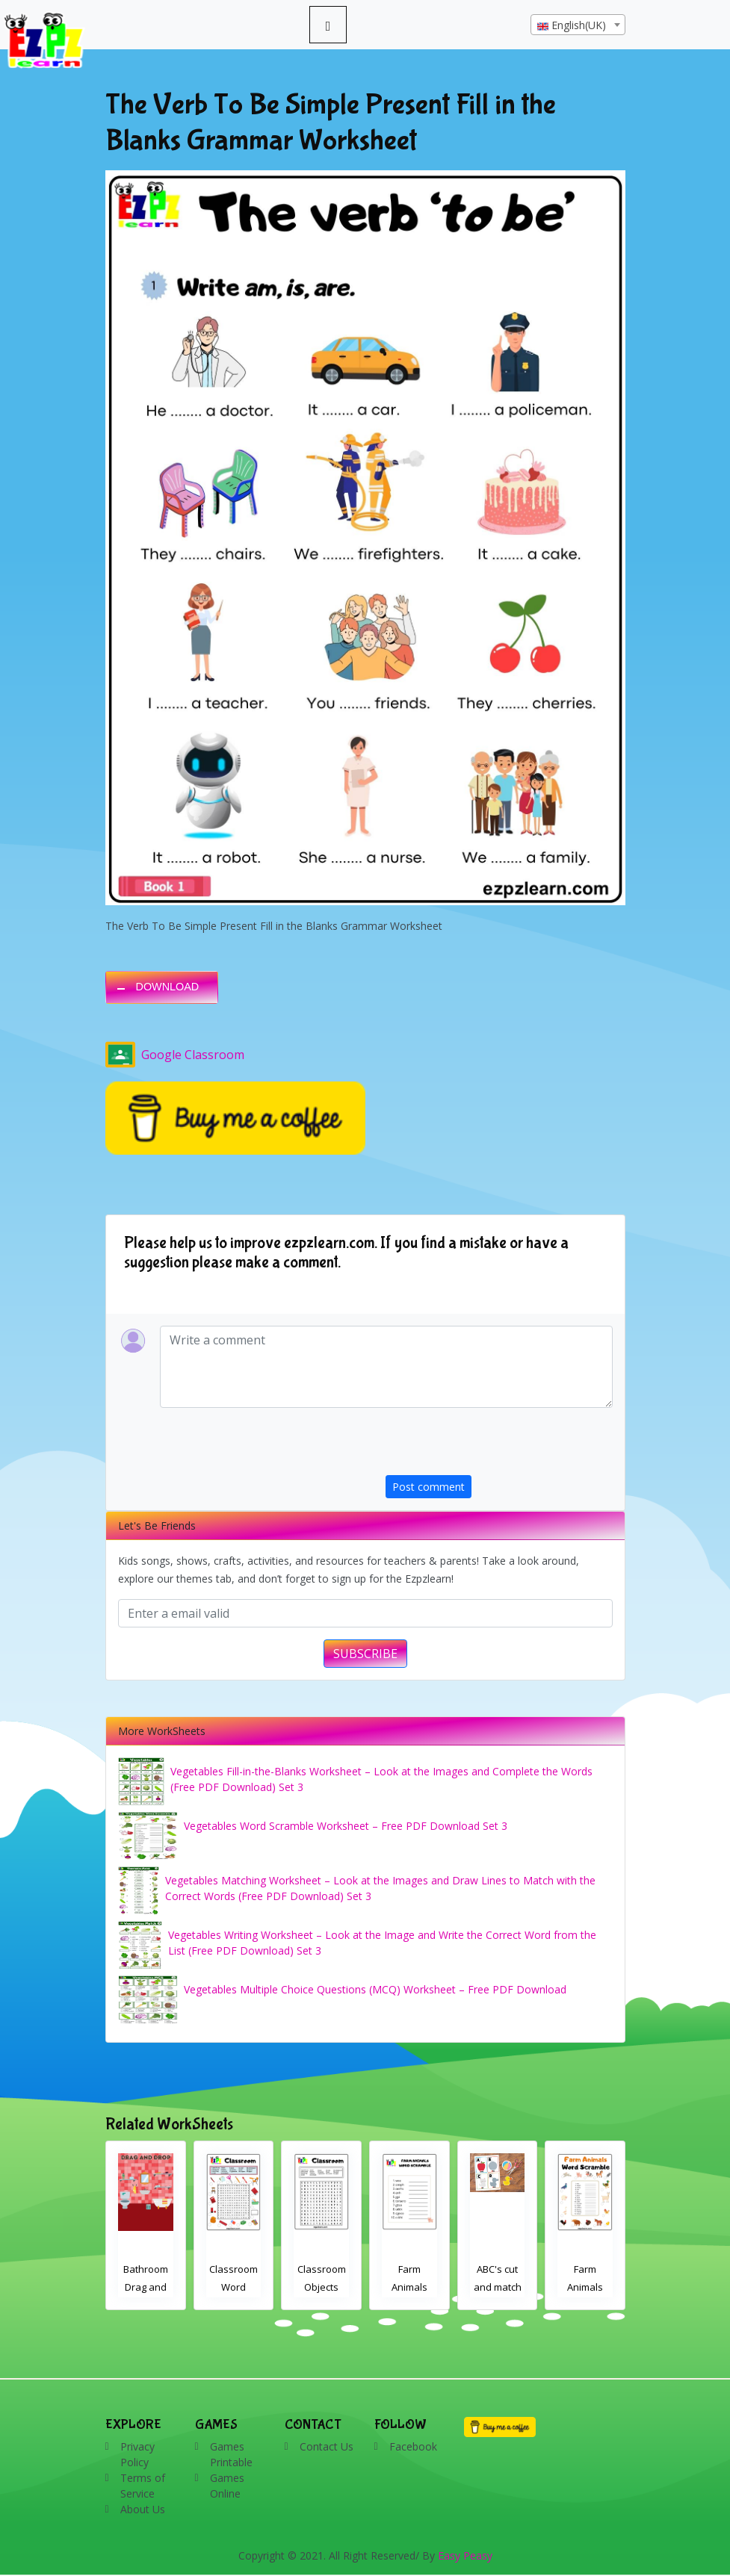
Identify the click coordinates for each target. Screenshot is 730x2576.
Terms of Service (142, 2486)
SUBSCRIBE (365, 1653)
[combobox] (578, 24)
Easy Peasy (465, 2555)
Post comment (428, 1487)
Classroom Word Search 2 (233, 2287)
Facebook (413, 2446)
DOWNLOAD (167, 987)
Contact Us (326, 2446)
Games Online (227, 2486)
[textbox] (578, 25)
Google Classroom (174, 1055)
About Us (142, 2509)
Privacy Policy (137, 2454)
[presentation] (499, 1446)
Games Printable (231, 2454)
